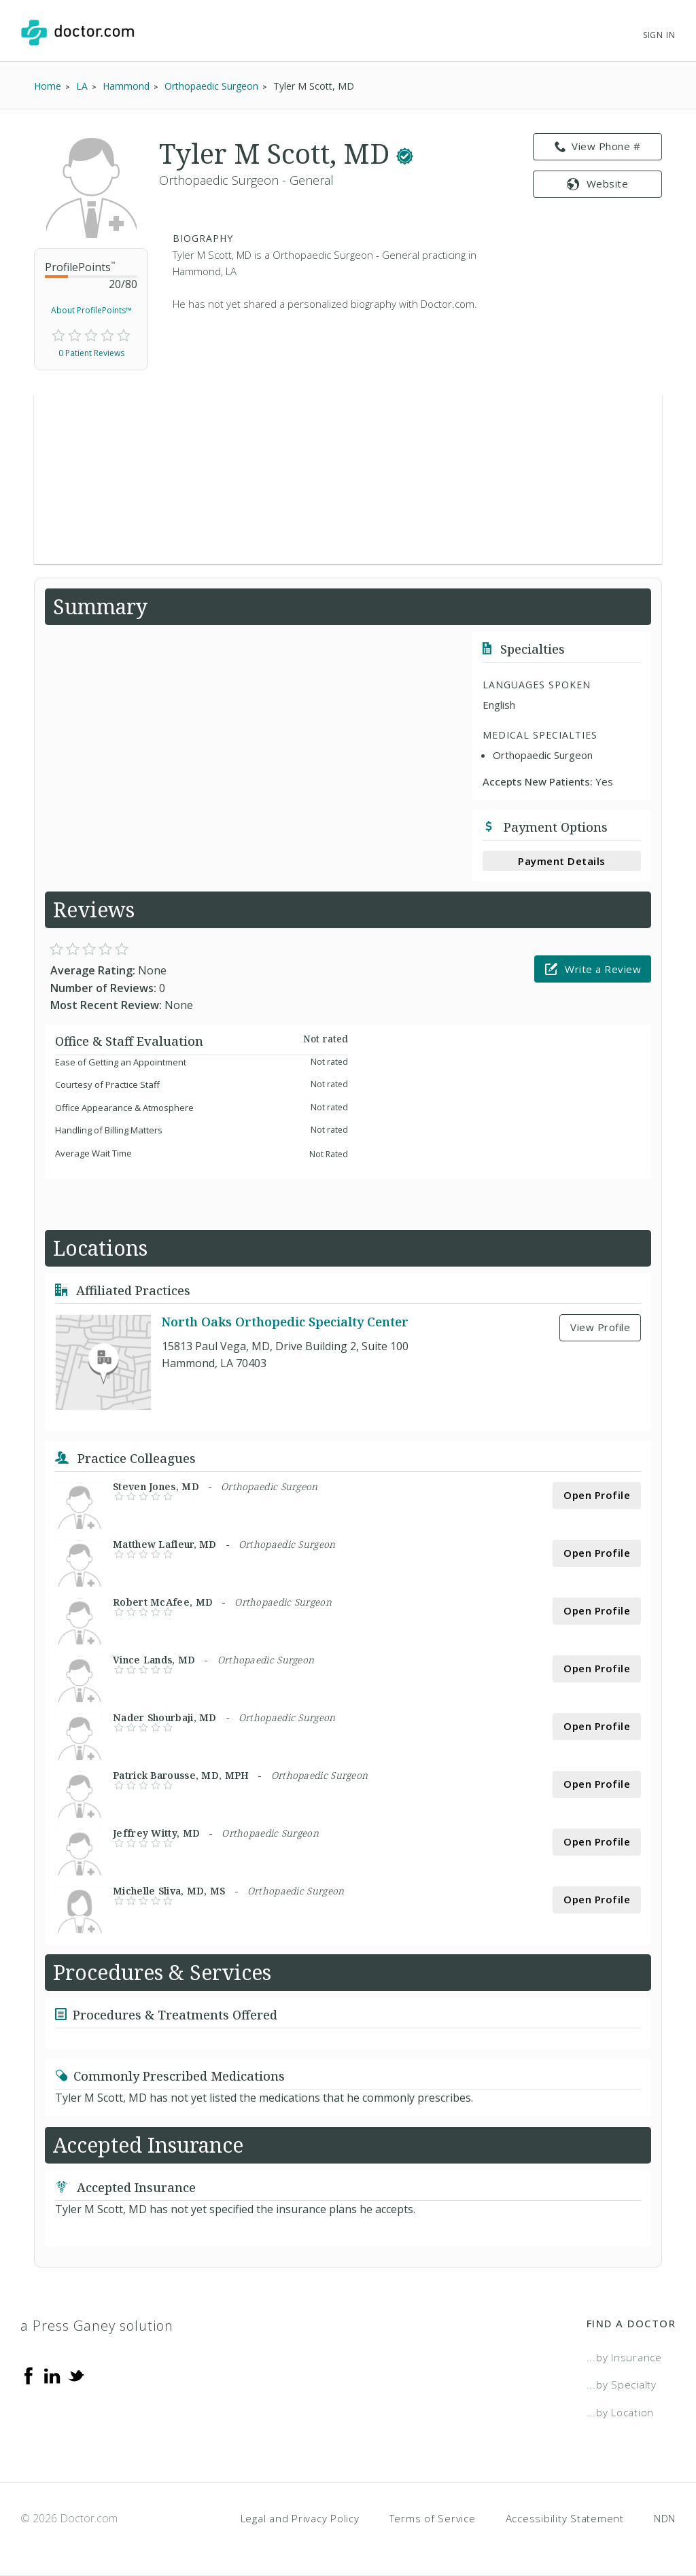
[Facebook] (28, 2375)
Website (597, 183)
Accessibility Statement (565, 2518)
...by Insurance (624, 2357)
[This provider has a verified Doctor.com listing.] (404, 153)
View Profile (600, 1327)
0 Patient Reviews (91, 353)
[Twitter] (76, 2375)
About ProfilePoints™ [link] (91, 310)
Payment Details (562, 861)
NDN (665, 2518)
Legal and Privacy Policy (300, 2518)
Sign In (659, 35)
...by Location (621, 2412)
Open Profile (596, 1495)
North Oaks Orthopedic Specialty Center (285, 1321)
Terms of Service (432, 2518)
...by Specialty (622, 2384)
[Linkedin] (52, 2375)
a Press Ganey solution (96, 2325)
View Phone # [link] (598, 146)
